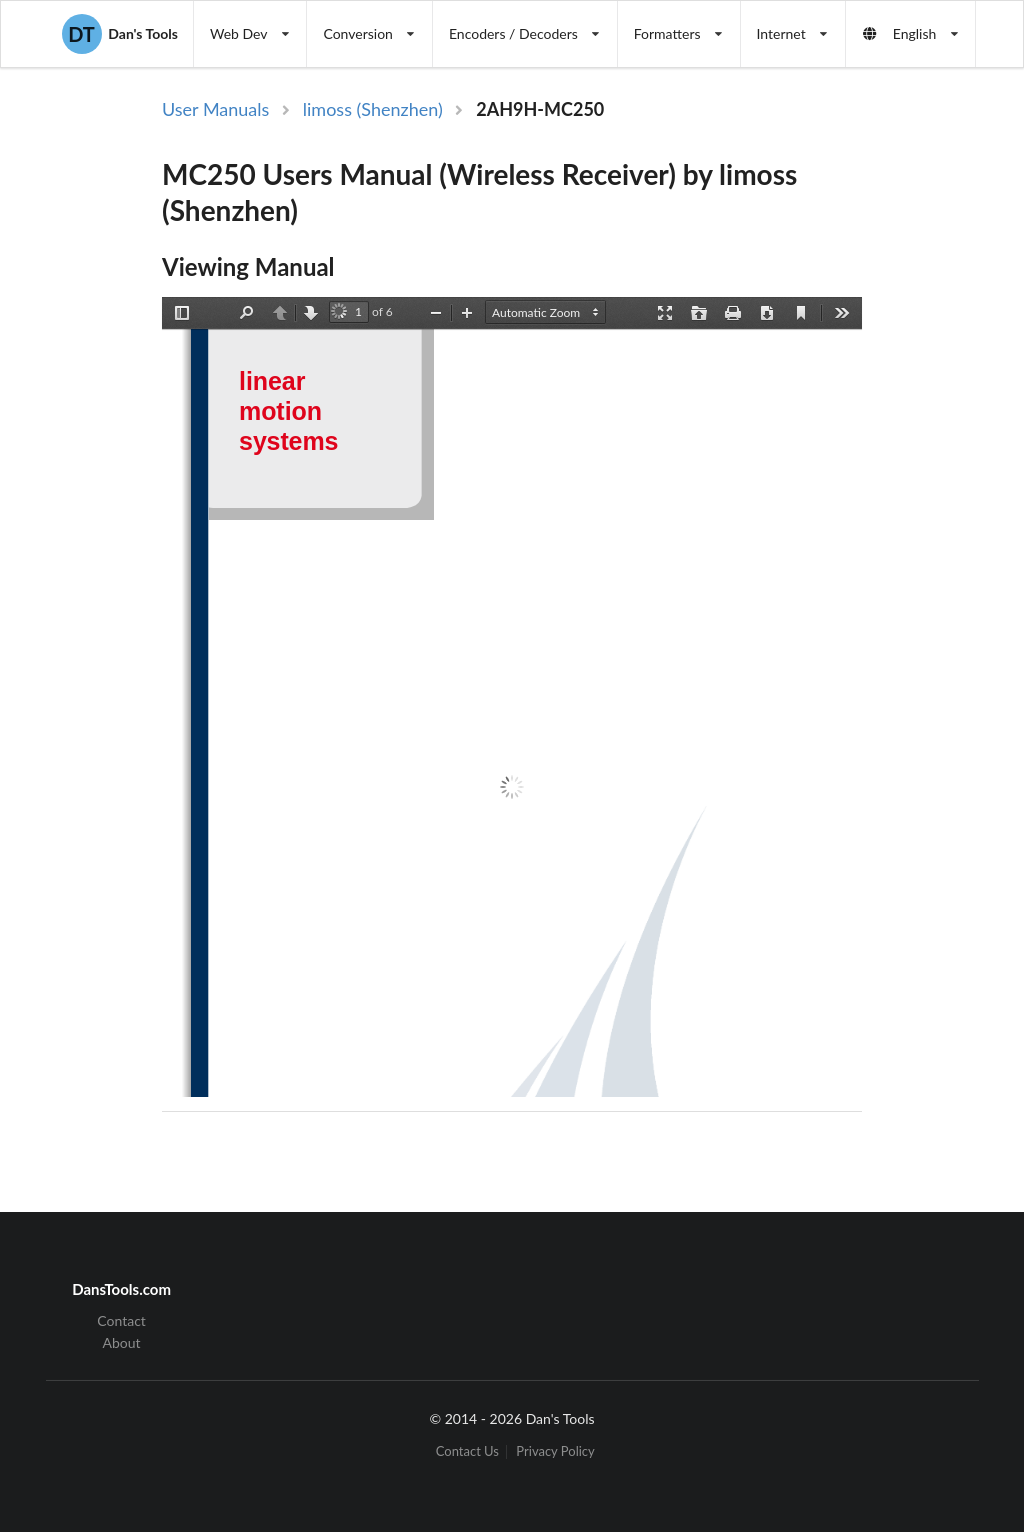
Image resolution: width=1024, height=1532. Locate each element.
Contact (121, 1321)
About (122, 1342)
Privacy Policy (555, 1451)
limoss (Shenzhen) (373, 109)
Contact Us (467, 1451)
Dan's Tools (120, 34)
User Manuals (215, 109)
